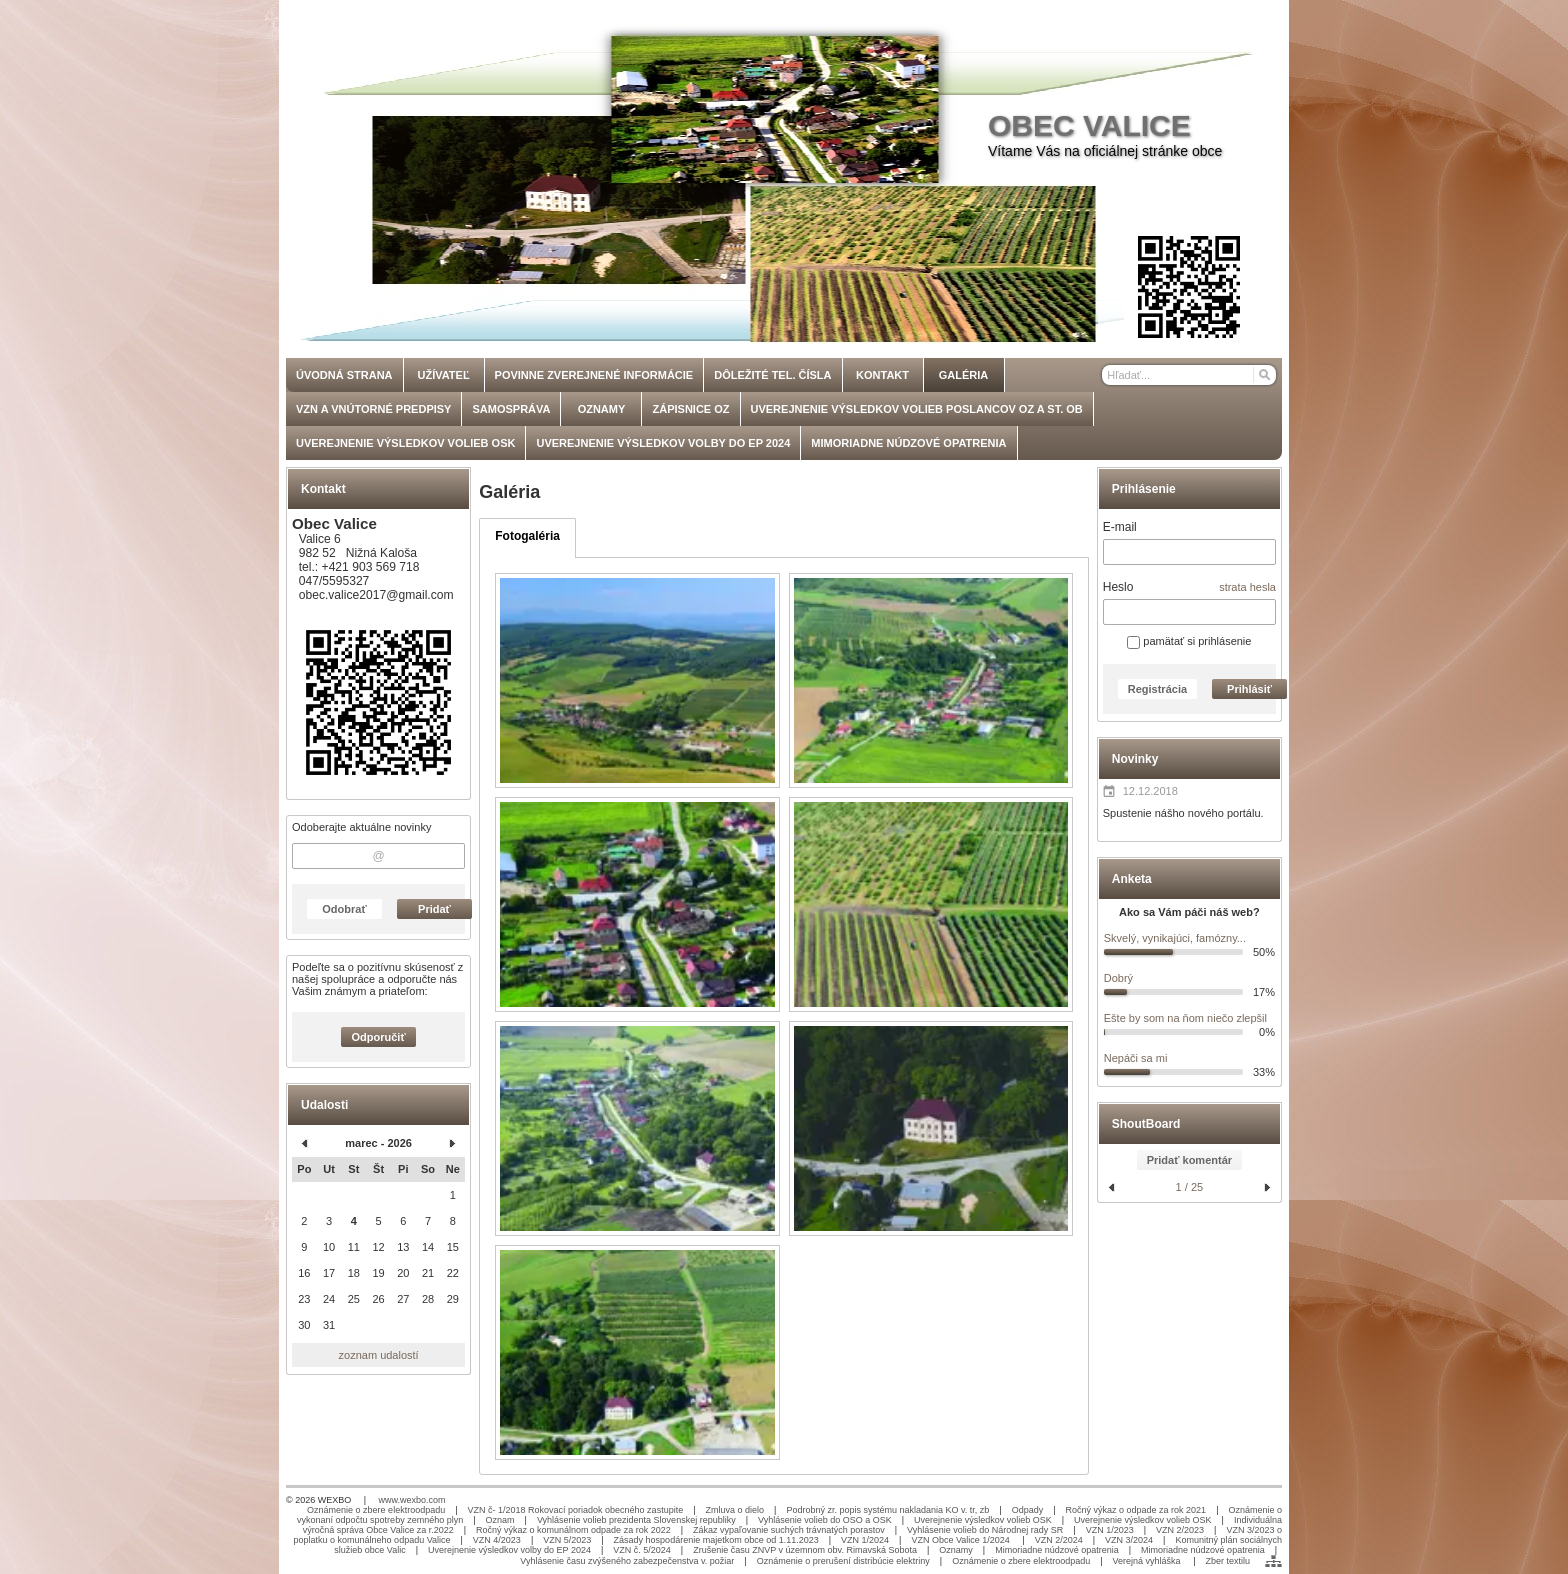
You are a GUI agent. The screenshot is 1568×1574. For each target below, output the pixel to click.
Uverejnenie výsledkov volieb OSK (983, 1520)
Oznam (500, 1520)
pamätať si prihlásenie (1189, 641)
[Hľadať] (1263, 375)
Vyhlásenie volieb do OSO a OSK (825, 1520)
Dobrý (1118, 978)
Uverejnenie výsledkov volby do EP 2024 (509, 1550)
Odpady (1028, 1510)
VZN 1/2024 (865, 1540)
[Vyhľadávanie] (1189, 375)
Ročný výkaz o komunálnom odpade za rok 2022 (573, 1530)
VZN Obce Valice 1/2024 (961, 1540)
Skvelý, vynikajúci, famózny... (1175, 938)
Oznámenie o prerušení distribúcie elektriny (843, 1561)
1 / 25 (1190, 1187)
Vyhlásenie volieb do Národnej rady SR (985, 1530)
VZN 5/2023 (567, 1540)
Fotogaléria (527, 536)
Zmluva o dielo (735, 1510)
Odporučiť (379, 1037)
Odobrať (344, 909)
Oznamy (956, 1550)
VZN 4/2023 (497, 1540)
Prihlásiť (1249, 689)
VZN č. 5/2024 (642, 1550)
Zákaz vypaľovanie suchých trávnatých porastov (789, 1530)
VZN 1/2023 (1110, 1530)
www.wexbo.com (412, 1500)
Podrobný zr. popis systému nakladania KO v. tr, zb (887, 1510)
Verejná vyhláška (1148, 1561)
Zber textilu (1227, 1561)
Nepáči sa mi (1136, 1058)
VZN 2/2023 (1180, 1530)
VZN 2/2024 (1059, 1540)
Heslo (1118, 587)
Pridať (434, 909)
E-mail (1120, 527)
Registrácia (1157, 689)
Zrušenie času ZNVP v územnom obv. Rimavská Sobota (805, 1550)
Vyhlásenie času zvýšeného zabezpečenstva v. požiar (627, 1561)
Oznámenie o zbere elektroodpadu (376, 1510)
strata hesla (1247, 587)
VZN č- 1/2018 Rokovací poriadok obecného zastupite (576, 1510)
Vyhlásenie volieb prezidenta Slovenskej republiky (636, 1520)
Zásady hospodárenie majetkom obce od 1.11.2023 (716, 1540)
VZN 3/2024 (1129, 1540)
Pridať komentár (1189, 1160)
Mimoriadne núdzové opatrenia (1057, 1550)
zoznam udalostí (379, 1355)
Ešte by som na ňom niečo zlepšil (1185, 1018)
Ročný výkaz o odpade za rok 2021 (1136, 1510)
